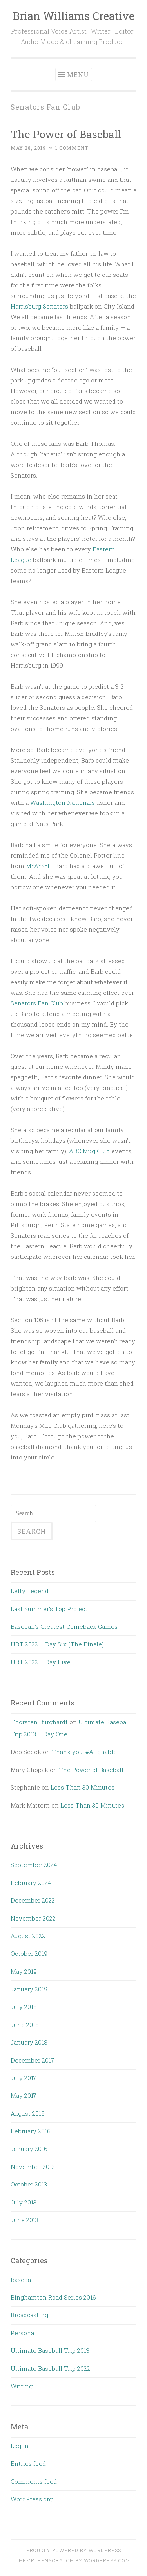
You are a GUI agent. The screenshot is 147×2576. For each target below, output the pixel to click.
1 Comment (71, 148)
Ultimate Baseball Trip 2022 (50, 2368)
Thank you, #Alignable (84, 1752)
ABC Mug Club (89, 1151)
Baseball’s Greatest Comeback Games (64, 1626)
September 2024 (34, 1865)
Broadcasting (29, 2315)
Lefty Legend (30, 1591)
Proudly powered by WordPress (73, 2550)
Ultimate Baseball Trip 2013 (50, 2350)
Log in (20, 2446)
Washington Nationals (62, 802)
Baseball (23, 2279)
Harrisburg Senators (39, 306)
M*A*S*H (39, 866)
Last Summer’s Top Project (49, 1609)
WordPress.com (107, 2560)
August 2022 (28, 1936)
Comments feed (34, 2481)
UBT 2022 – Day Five (41, 1662)
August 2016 (28, 2113)
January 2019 (29, 1989)
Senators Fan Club (37, 1003)
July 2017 (23, 2078)
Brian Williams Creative (73, 16)
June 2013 (24, 2220)
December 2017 (32, 2060)
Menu (78, 74)
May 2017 (23, 2095)
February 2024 (31, 1883)
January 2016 (29, 2148)
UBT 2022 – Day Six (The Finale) (57, 1644)
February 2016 (31, 2131)
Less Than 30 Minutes (82, 1787)
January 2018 (29, 2042)
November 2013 (33, 2166)
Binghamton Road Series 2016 (53, 2297)
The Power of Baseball (66, 134)
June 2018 (25, 2024)
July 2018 (24, 2007)
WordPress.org (32, 2499)
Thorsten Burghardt (39, 1722)
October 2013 (29, 2184)
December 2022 (33, 1900)
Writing (22, 2386)
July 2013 (23, 2202)
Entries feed (28, 2463)
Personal (23, 2333)
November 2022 (33, 1918)
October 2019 (29, 1953)
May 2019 (24, 1971)
